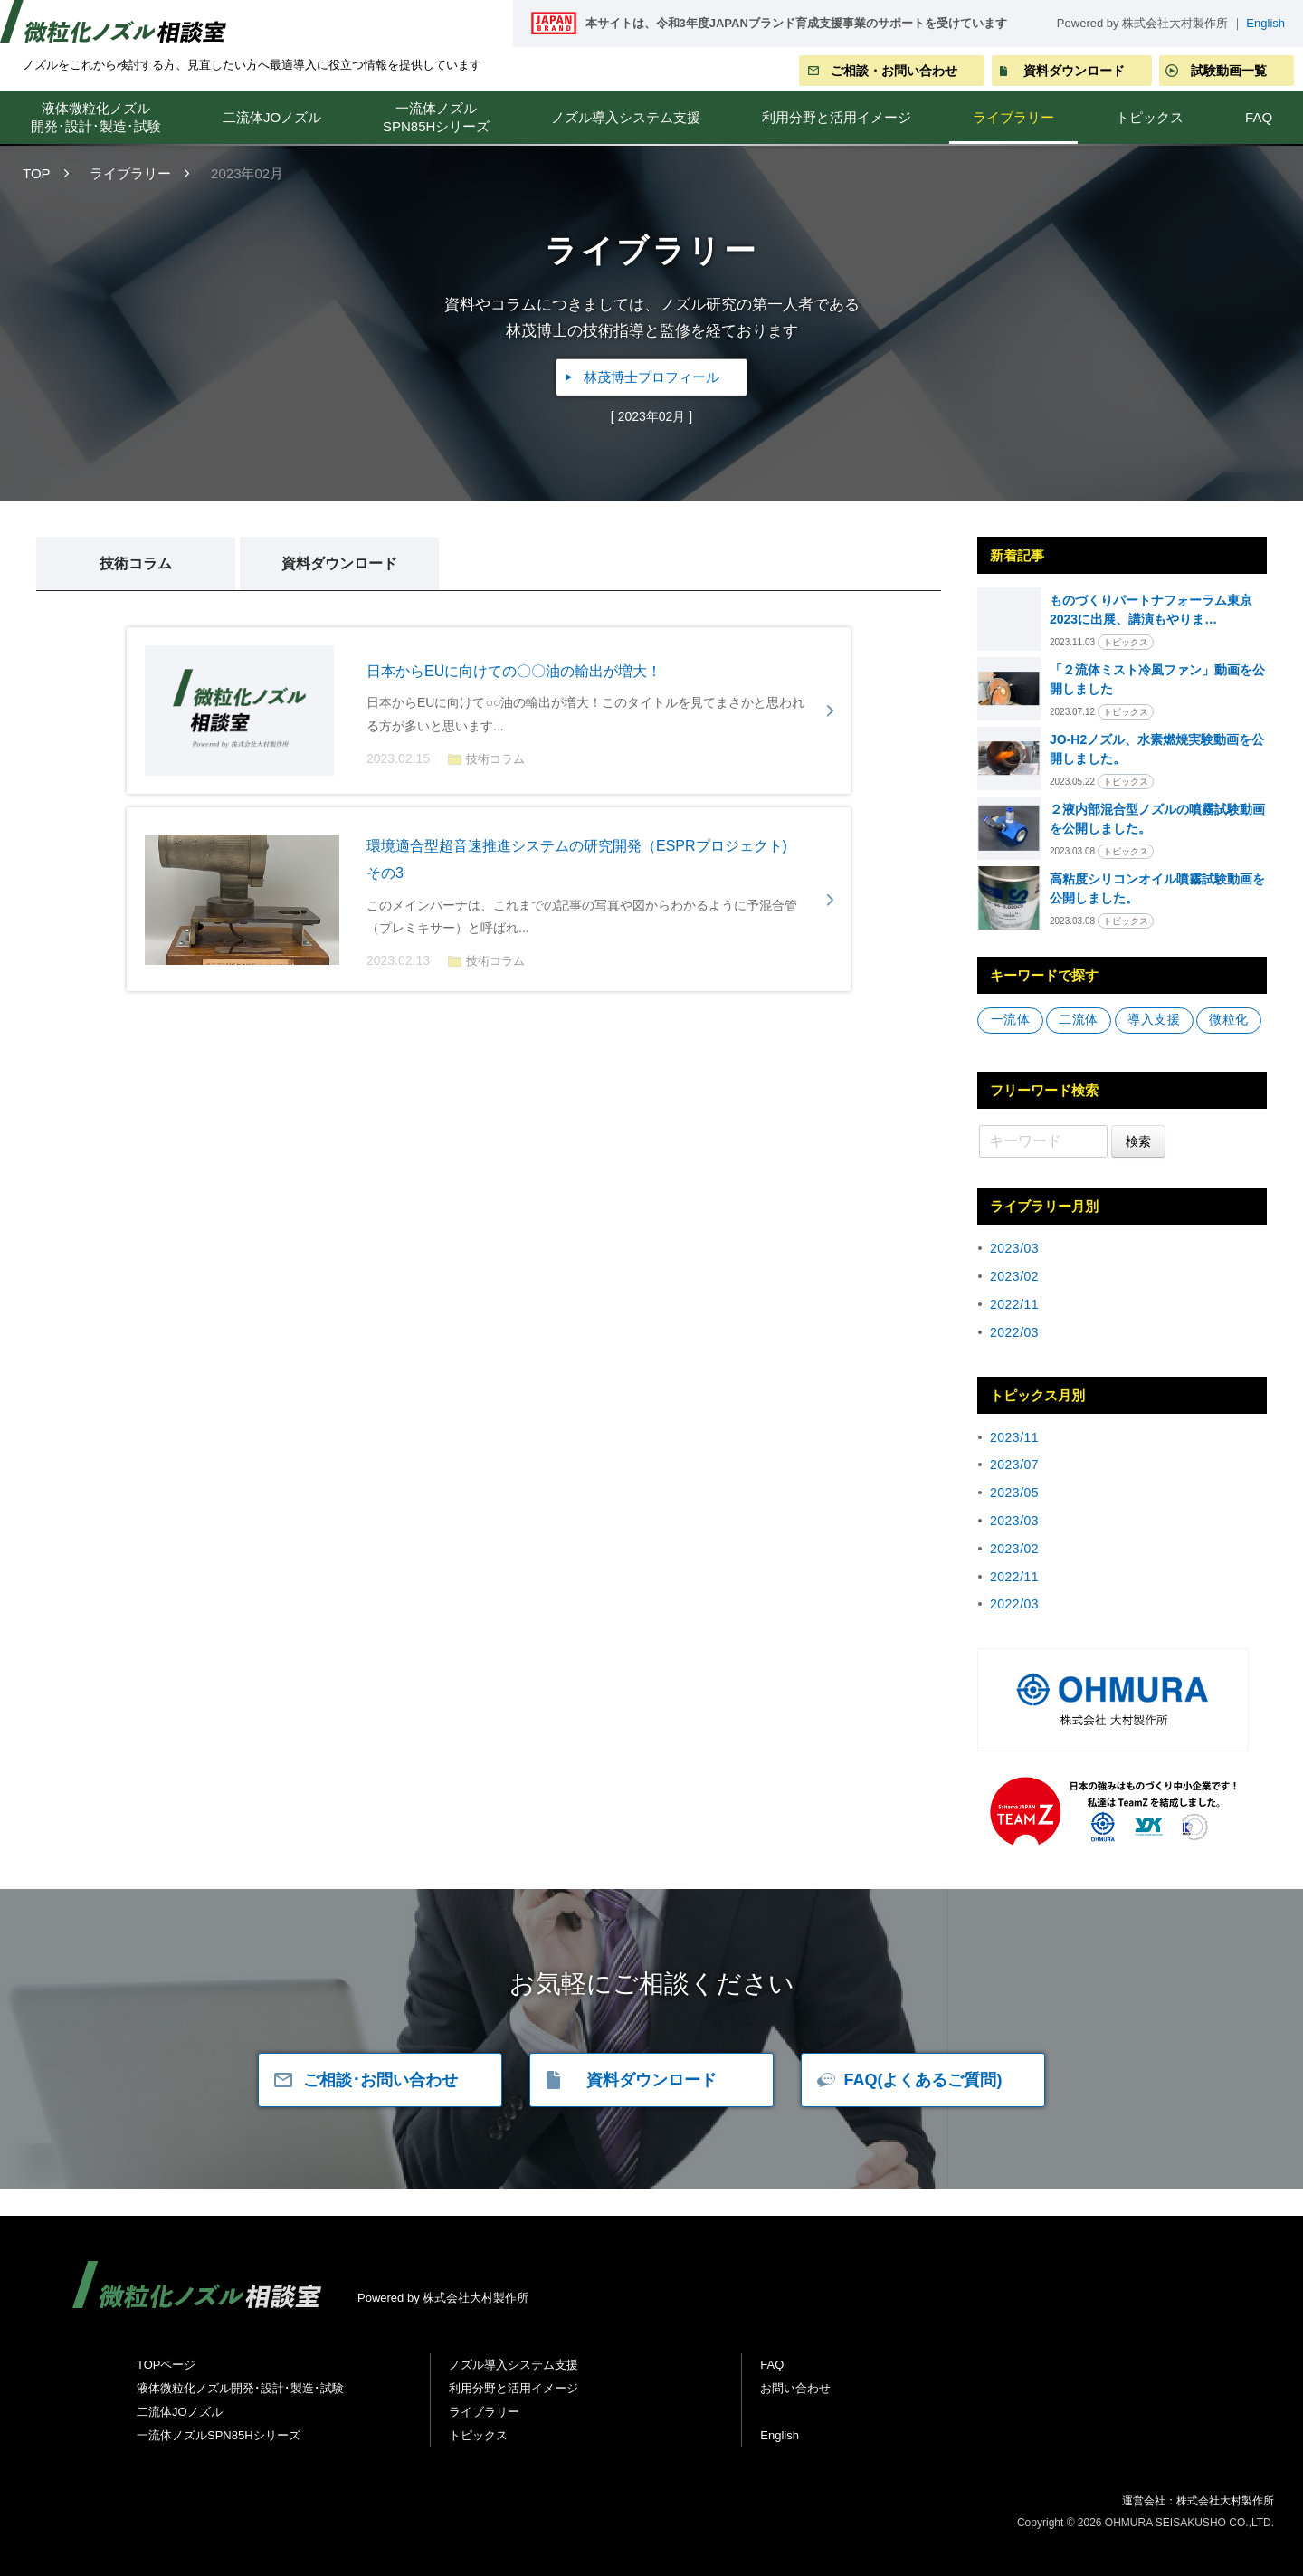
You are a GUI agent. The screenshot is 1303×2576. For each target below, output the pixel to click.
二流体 (1079, 1019)
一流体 (1011, 1019)
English (1265, 23)
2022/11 (1014, 1304)
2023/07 (1014, 1464)
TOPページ (166, 2364)
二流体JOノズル (272, 117)
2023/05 (1014, 1492)
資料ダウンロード (1074, 70)
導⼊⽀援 (1153, 1019)
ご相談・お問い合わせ (894, 70)
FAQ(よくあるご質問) (923, 2080)
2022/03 (1014, 1332)
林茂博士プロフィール (651, 377)
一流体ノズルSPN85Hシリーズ (436, 117)
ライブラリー (1013, 117)
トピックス (1150, 117)
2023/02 (1014, 1276)
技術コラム (136, 563)
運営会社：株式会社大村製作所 (1198, 2501)
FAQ (772, 2364)
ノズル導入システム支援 (625, 117)
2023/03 (1014, 1248)
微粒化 (1229, 1019)
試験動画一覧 (1229, 70)
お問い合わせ (795, 2388)
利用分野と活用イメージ (836, 117)
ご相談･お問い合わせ (380, 2080)
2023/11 (1014, 1437)
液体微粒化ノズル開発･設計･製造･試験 (96, 117)
